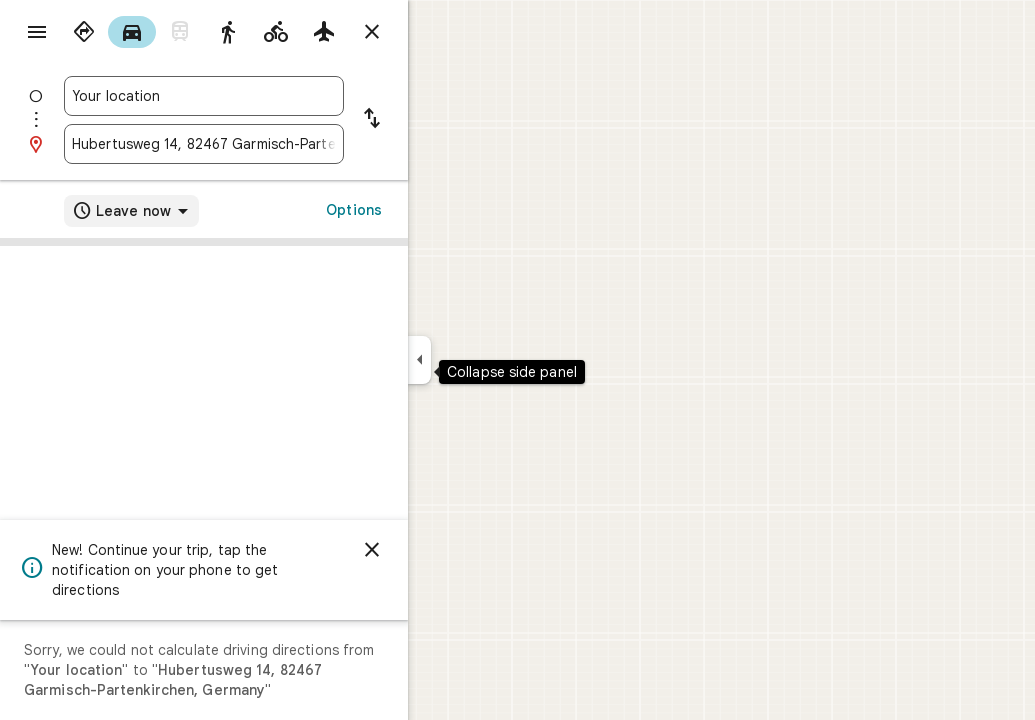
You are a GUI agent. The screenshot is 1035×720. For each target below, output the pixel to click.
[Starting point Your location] (276, 96)
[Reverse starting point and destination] (444, 120)
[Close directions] (444, 32)
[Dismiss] (444, 550)
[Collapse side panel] (491, 360)
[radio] (156, 32)
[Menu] (36, 34)
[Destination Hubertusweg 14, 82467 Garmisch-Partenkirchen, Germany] (276, 144)
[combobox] (276, 96)
